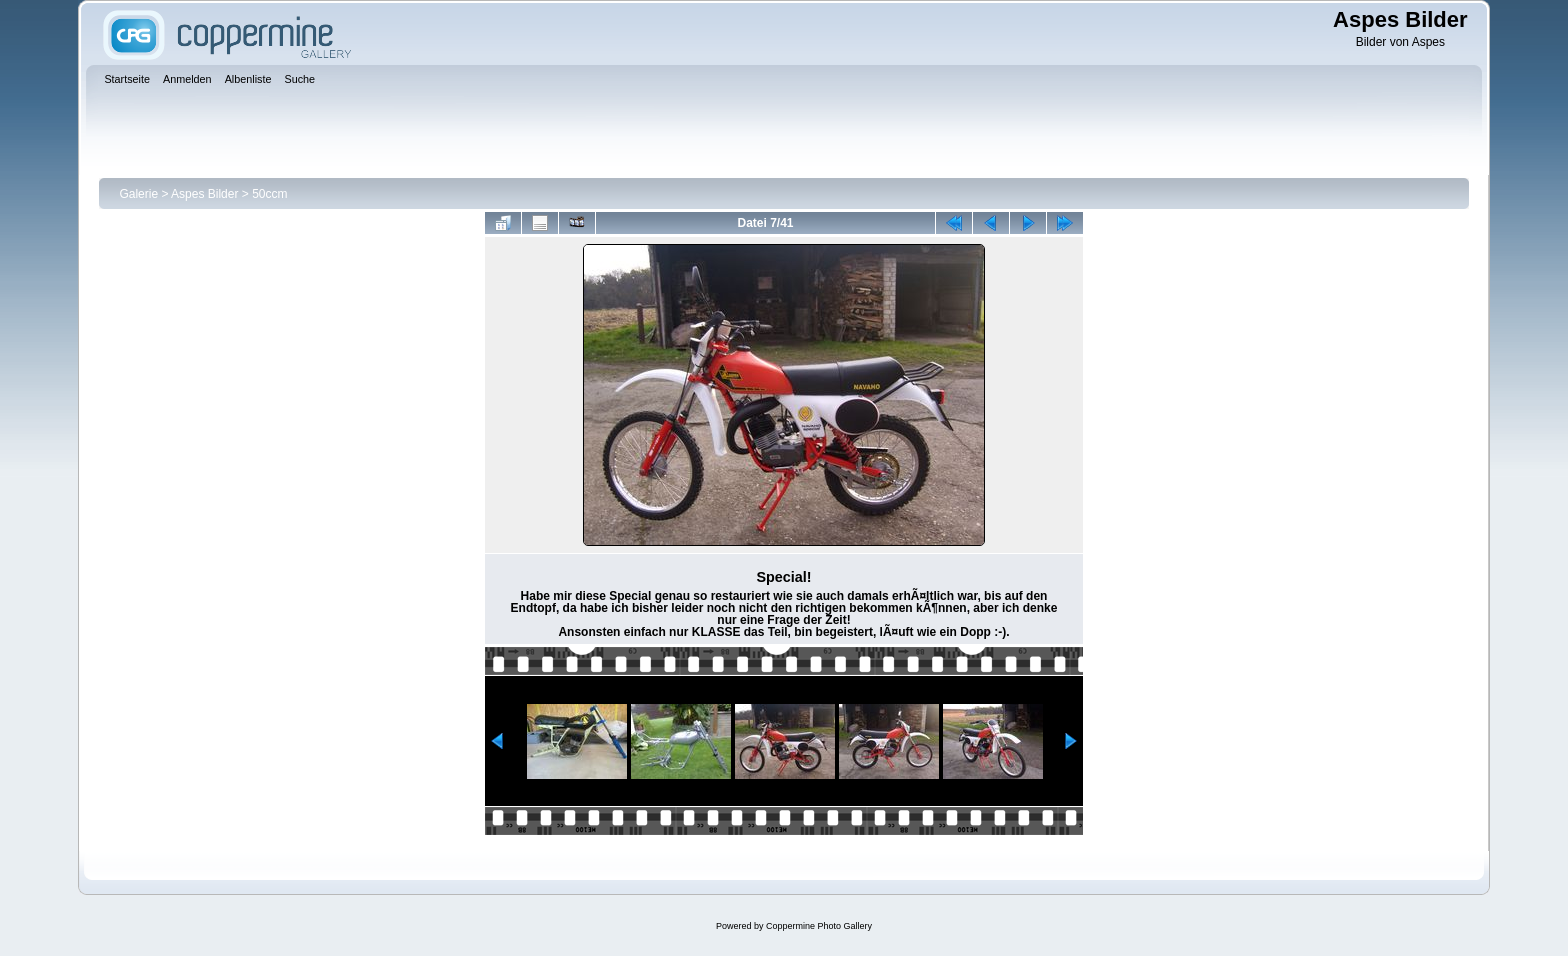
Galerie (138, 194)
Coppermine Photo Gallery (819, 926)
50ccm (269, 194)
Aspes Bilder (206, 194)
